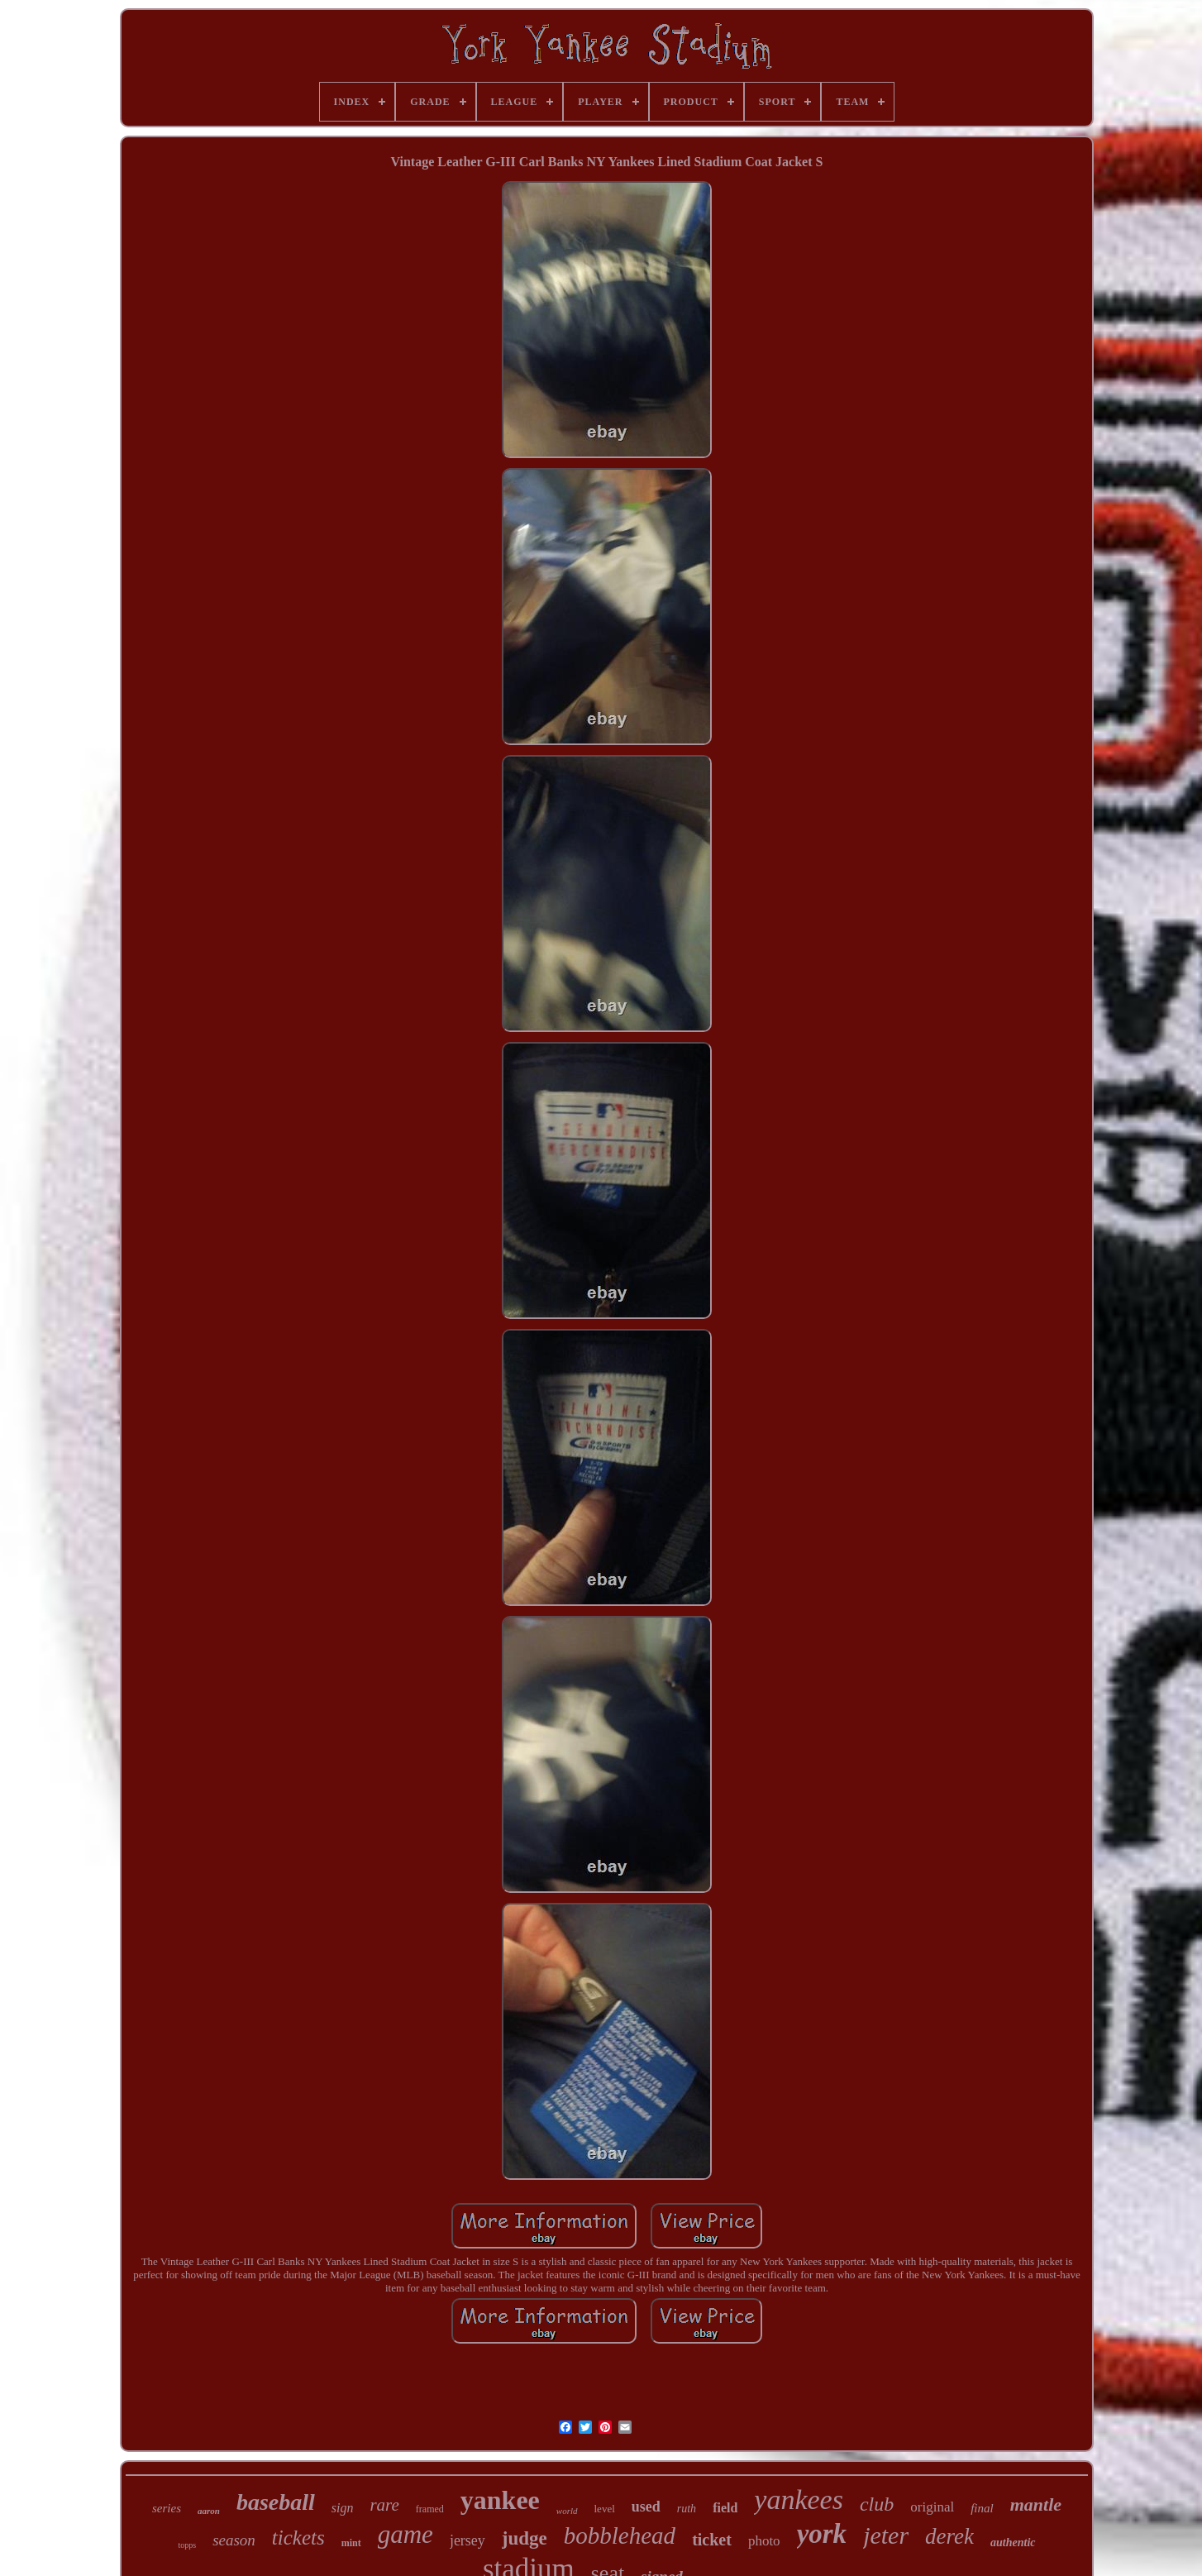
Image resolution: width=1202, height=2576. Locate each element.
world (567, 2511)
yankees (798, 2499)
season (233, 2540)
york (822, 2534)
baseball (275, 2502)
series (166, 2508)
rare (384, 2505)
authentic (1012, 2542)
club (877, 2504)
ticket (712, 2540)
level (604, 2508)
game (405, 2534)
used (646, 2506)
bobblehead (619, 2535)
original (932, 2507)
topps (187, 2545)
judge (524, 2538)
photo (764, 2541)
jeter (886, 2535)
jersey (467, 2540)
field (725, 2508)
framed (430, 2509)
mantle (1035, 2504)
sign (343, 2508)
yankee (500, 2500)
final (982, 2508)
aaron (209, 2511)
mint (351, 2543)
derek (949, 2536)
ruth (686, 2508)
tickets (298, 2537)
